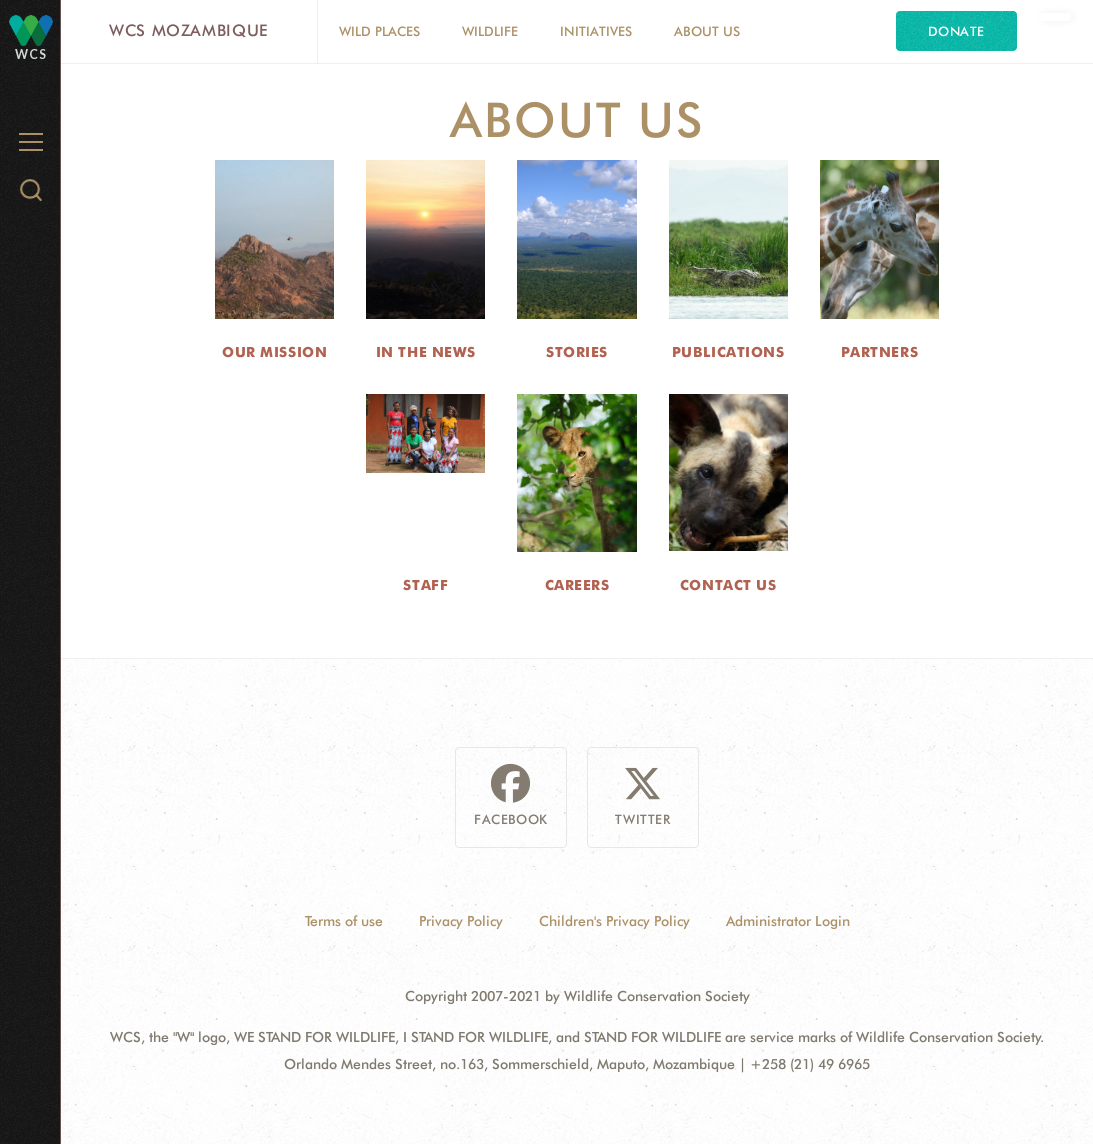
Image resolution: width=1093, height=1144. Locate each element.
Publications (728, 352)
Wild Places (379, 31)
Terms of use (344, 921)
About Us (707, 31)
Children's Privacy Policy (614, 921)
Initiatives (596, 31)
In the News (426, 352)
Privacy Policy (461, 921)
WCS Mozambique (189, 30)
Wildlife (490, 31)
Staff (425, 585)
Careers (577, 585)
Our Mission (274, 352)
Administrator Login (788, 921)
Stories (577, 352)
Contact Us (728, 585)
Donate (956, 31)
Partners (879, 352)
